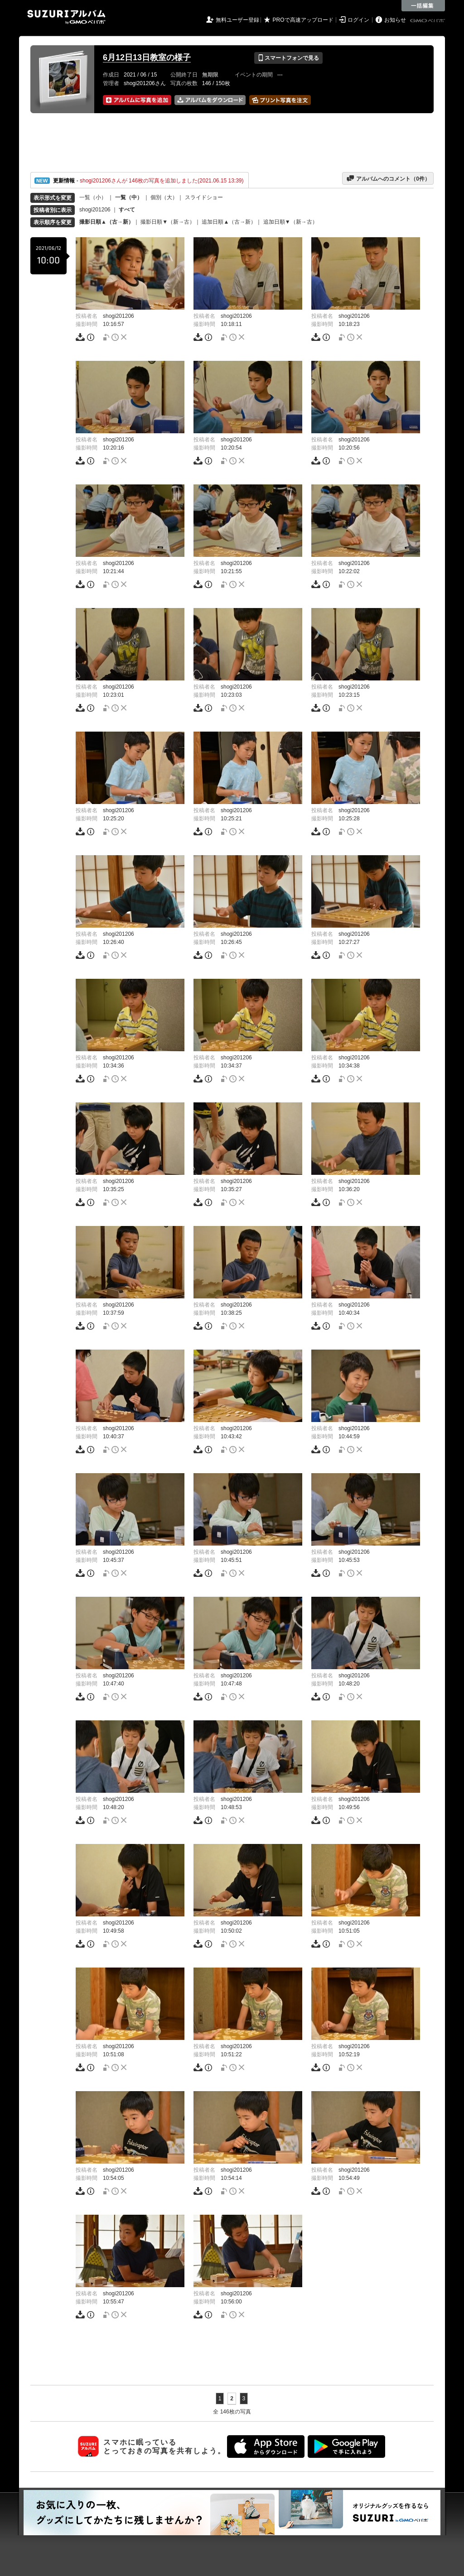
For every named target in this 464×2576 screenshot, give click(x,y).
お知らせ (395, 20)
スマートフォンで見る (288, 58)
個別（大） (164, 197)
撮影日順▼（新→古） (167, 222)
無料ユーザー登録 (237, 20)
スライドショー (204, 197)
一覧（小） (92, 197)
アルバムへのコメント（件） (388, 178)
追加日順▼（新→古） (290, 222)
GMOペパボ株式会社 (428, 20)
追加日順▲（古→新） (229, 222)
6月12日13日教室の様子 (147, 57)
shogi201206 (95, 209)
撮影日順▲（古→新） (106, 222)
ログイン (358, 20)
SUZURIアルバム (66, 17)
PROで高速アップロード (303, 20)
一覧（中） (128, 197)
